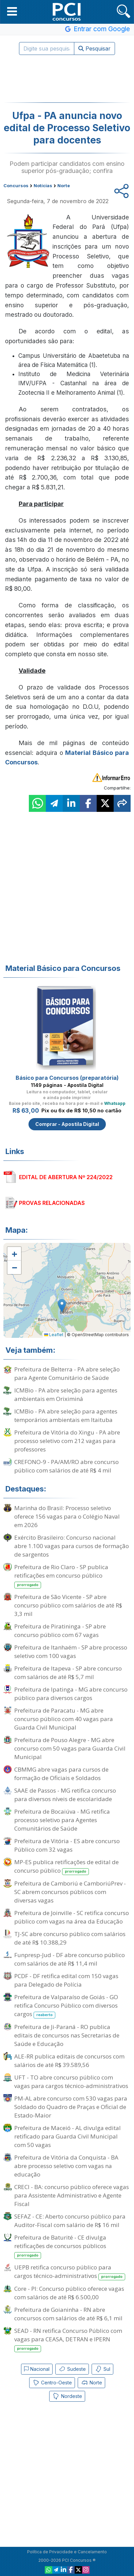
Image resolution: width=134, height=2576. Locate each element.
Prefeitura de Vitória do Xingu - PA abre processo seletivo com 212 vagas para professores (67, 1440)
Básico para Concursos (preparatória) (67, 1077)
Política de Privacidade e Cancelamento (67, 2551)
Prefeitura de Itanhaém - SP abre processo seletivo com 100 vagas (70, 1651)
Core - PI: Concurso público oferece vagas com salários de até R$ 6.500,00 (69, 2293)
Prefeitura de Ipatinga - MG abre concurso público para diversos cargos (71, 1693)
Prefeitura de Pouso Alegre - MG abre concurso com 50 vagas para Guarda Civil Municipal (70, 1748)
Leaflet (53, 1334)
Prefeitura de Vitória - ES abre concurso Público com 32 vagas (67, 1845)
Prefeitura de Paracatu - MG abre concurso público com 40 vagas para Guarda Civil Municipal (63, 1718)
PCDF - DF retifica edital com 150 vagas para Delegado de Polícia (66, 1980)
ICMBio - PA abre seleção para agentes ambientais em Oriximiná (65, 1394)
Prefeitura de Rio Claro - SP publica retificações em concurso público (61, 1575)
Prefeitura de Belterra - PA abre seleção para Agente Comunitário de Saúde (67, 1373)
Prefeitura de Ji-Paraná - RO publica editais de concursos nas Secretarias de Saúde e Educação (66, 2035)
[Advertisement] (67, 79)
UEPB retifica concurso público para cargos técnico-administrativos (69, 2271)
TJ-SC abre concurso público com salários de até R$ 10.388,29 (70, 1938)
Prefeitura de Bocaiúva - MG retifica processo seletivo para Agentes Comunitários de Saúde (62, 1820)
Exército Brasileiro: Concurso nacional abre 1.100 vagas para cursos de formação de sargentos (71, 1546)
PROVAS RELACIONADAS (52, 1202)
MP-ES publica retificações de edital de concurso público (66, 1866)
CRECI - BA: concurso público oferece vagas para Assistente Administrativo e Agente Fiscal (71, 2195)
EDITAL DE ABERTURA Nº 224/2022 (66, 1177)
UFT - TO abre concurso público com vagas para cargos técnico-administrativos (71, 2081)
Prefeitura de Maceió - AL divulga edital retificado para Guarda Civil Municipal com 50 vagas (67, 2136)
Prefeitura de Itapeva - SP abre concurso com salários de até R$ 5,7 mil (68, 1672)
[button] (12, 11)
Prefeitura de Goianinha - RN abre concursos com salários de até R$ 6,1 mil (68, 2314)
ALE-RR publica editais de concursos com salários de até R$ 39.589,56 (69, 2060)
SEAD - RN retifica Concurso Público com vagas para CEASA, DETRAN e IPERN (68, 2339)
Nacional (37, 2369)
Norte (91, 2382)
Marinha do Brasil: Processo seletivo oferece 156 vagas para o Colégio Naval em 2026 (67, 1516)
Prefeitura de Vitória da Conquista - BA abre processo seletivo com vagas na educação (66, 2165)
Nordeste (67, 2396)
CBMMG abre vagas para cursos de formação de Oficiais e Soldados (61, 1773)
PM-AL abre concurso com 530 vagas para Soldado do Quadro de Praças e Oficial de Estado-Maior (70, 2106)
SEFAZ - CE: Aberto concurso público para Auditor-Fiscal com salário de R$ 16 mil (70, 2220)
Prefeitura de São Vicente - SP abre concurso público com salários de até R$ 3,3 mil (68, 1605)
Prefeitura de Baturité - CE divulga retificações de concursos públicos (60, 2246)
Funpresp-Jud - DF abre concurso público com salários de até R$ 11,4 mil (69, 1959)
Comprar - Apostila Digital (67, 1124)
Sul (102, 2369)
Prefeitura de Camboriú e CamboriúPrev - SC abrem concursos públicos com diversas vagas (70, 1891)
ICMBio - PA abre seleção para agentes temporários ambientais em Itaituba (65, 1415)
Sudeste (72, 2369)
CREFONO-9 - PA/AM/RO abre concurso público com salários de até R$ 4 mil (66, 1466)
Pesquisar (94, 48)
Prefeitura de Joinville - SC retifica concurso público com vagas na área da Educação (71, 1917)
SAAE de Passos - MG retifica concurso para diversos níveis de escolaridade (65, 1795)
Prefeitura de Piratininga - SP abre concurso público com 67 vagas (60, 1630)
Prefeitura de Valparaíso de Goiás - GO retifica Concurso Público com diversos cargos (66, 2005)
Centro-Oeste (52, 2382)
